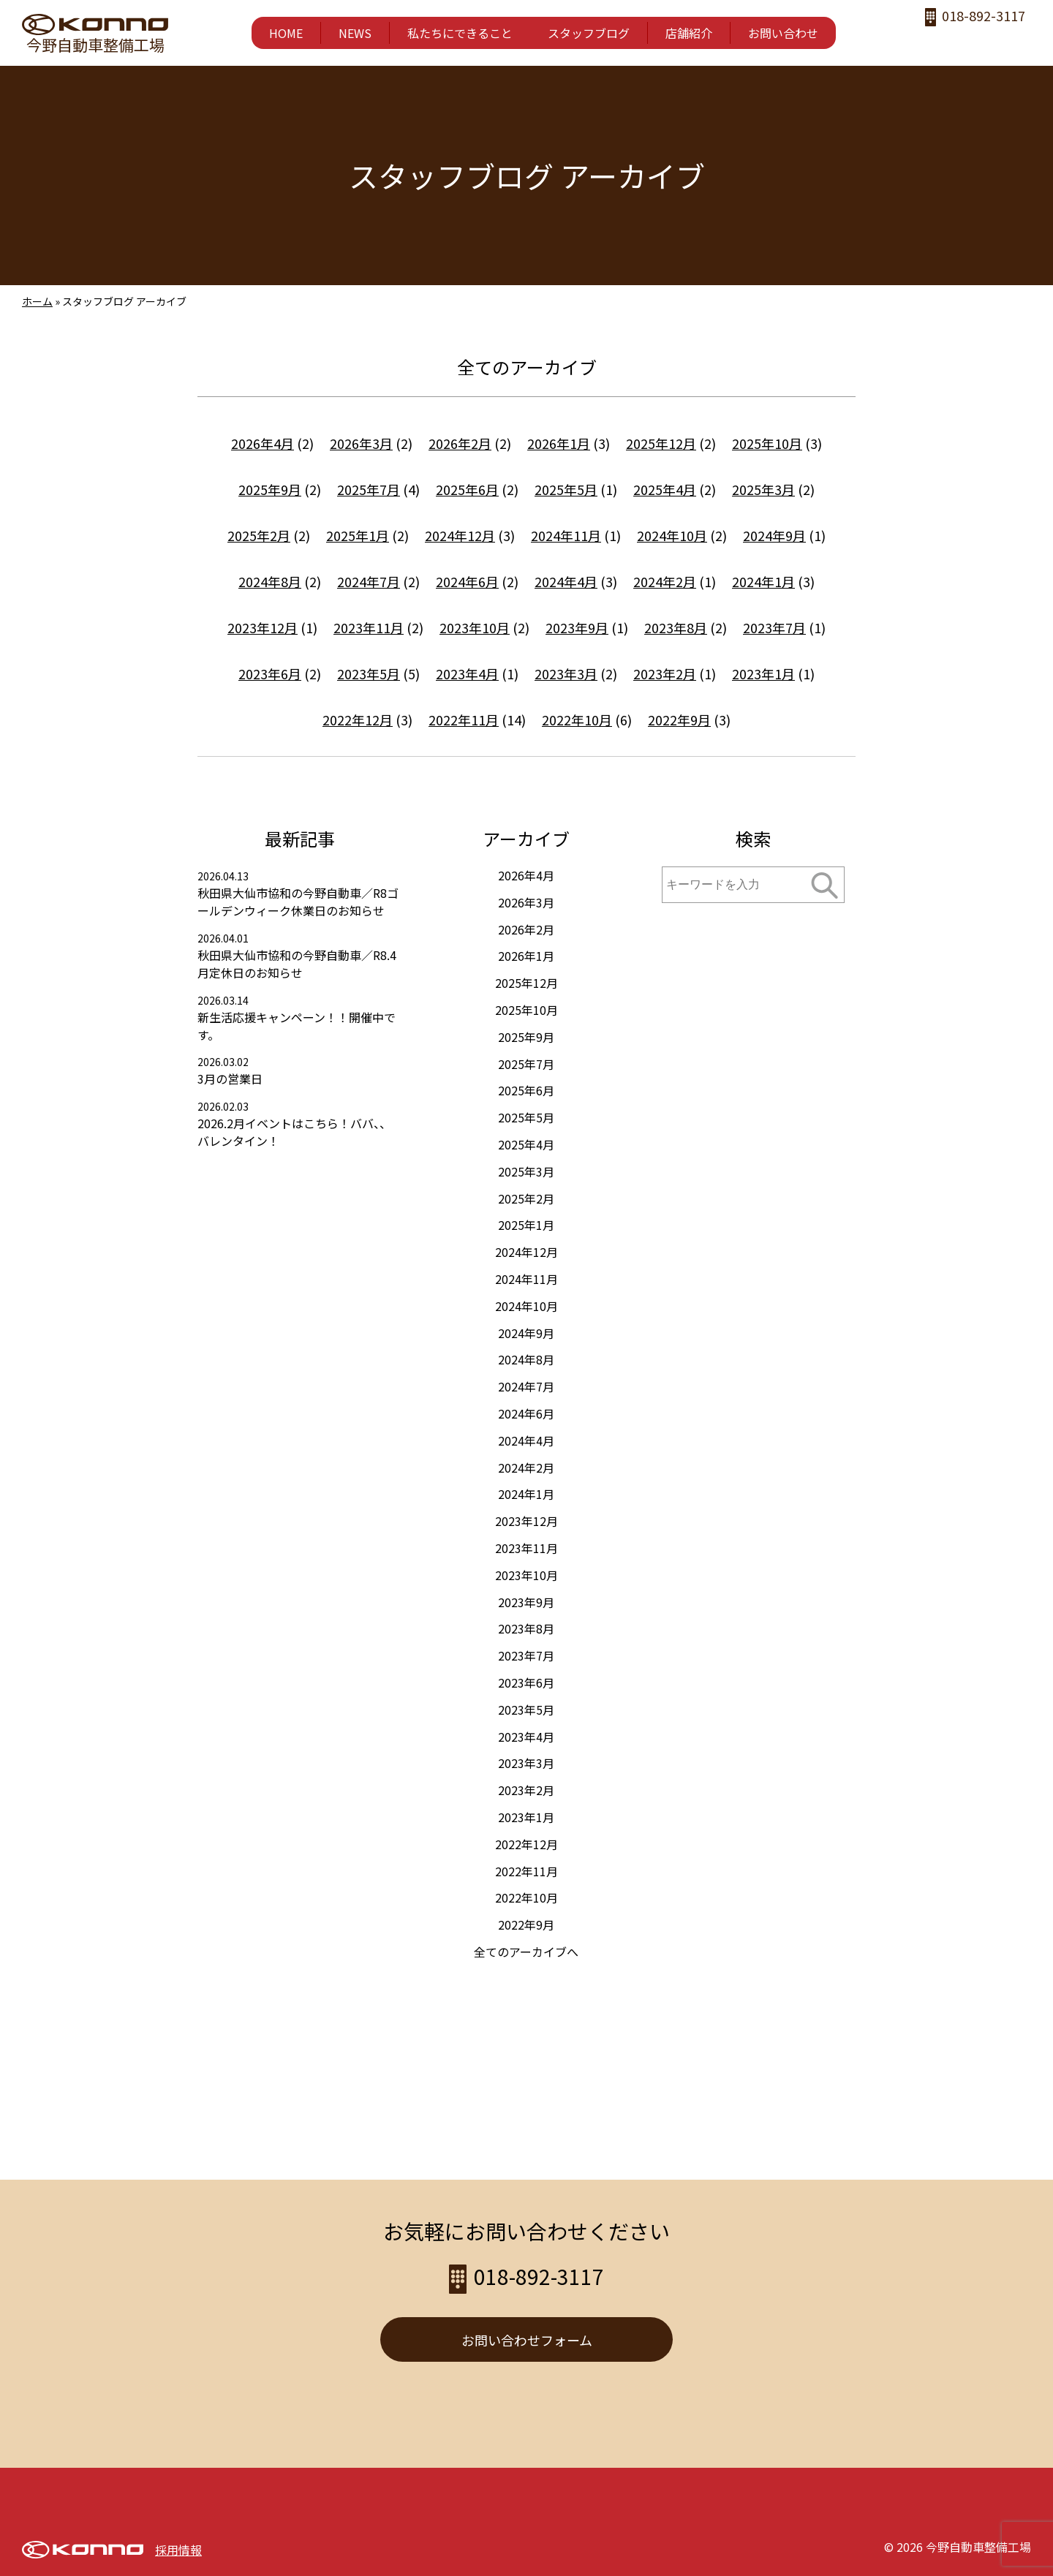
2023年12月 (262, 627)
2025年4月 (664, 489)
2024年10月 (672, 535)
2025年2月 (258, 535)
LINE (1019, 41)
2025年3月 (763, 489)
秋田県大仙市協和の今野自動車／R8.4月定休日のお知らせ (296, 963)
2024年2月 (664, 581)
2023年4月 (467, 673)
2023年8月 (675, 627)
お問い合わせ (783, 33)
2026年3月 (361, 443)
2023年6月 (269, 673)
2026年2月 (460, 443)
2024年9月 (774, 535)
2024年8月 (269, 581)
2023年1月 (763, 673)
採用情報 (178, 2549)
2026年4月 (262, 443)
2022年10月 (577, 719)
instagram (960, 41)
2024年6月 (467, 581)
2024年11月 (566, 535)
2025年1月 (357, 535)
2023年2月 (664, 673)
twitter (990, 41)
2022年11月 (464, 719)
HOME (286, 33)
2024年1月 (763, 581)
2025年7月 (368, 489)
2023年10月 (474, 627)
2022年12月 (357, 719)
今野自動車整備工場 (95, 45)
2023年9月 (577, 627)
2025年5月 (566, 489)
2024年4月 (566, 581)
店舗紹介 (688, 33)
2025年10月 (767, 443)
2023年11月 (368, 627)
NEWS (355, 33)
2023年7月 (774, 627)
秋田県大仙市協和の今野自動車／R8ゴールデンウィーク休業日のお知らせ (298, 901)
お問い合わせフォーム (526, 2339)
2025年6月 (467, 489)
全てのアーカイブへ (526, 1951)
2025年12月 (661, 443)
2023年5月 (368, 673)
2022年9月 (679, 719)
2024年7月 (368, 581)
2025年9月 (269, 489)
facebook (931, 41)
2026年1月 (558, 443)
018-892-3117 (983, 16)
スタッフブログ (589, 33)
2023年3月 (566, 673)
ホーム (37, 301)
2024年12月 (460, 535)
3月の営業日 (230, 1078)
